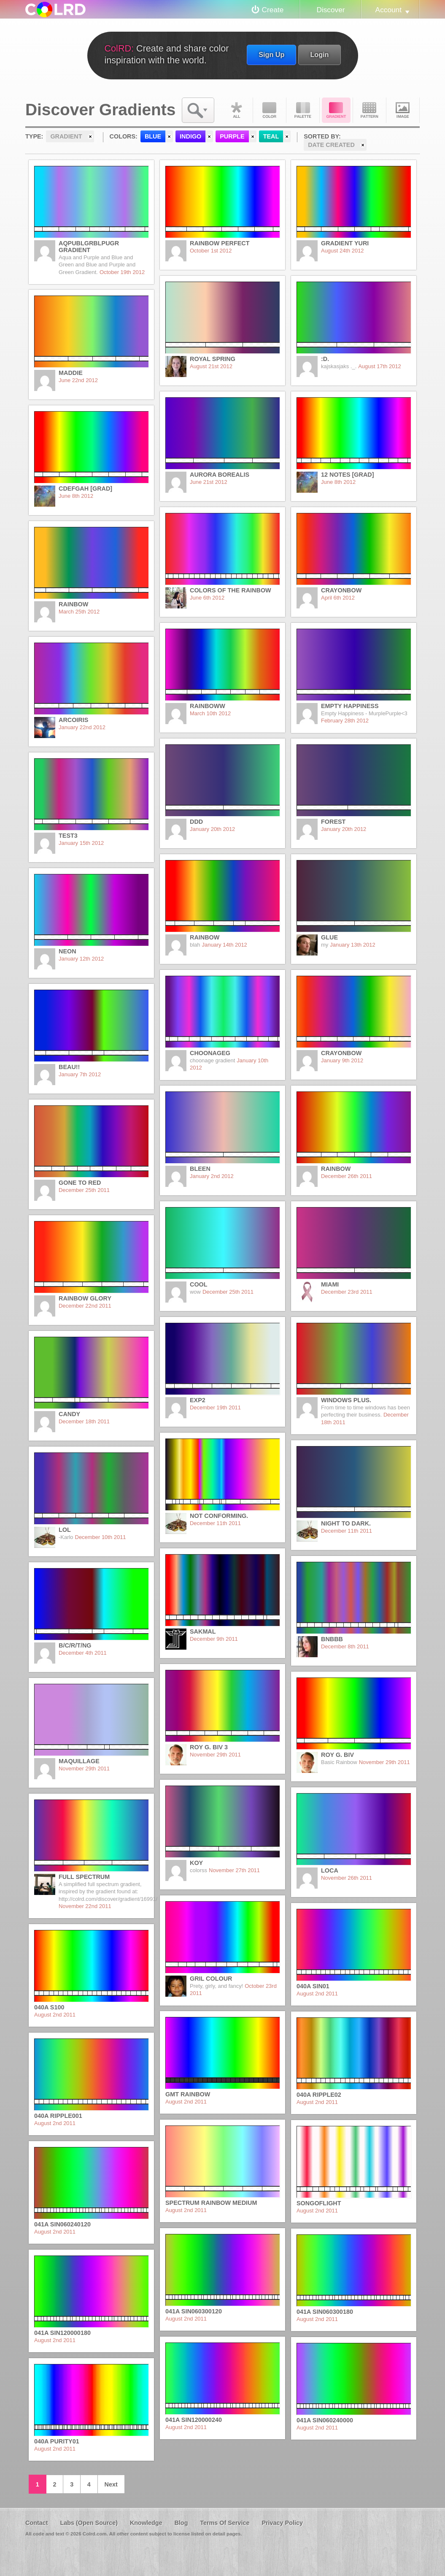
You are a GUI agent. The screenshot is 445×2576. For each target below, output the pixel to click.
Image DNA (402, 110)
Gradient (336, 110)
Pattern (369, 110)
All (236, 110)
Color (269, 110)
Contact (36, 2522)
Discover (330, 9)
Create (273, 9)
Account (388, 9)
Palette (303, 110)
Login (319, 54)
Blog (181, 2522)
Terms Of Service (224, 2522)
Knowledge (146, 2522)
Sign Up (271, 54)
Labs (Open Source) (89, 2522)
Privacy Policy (282, 2522)
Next (111, 2484)
